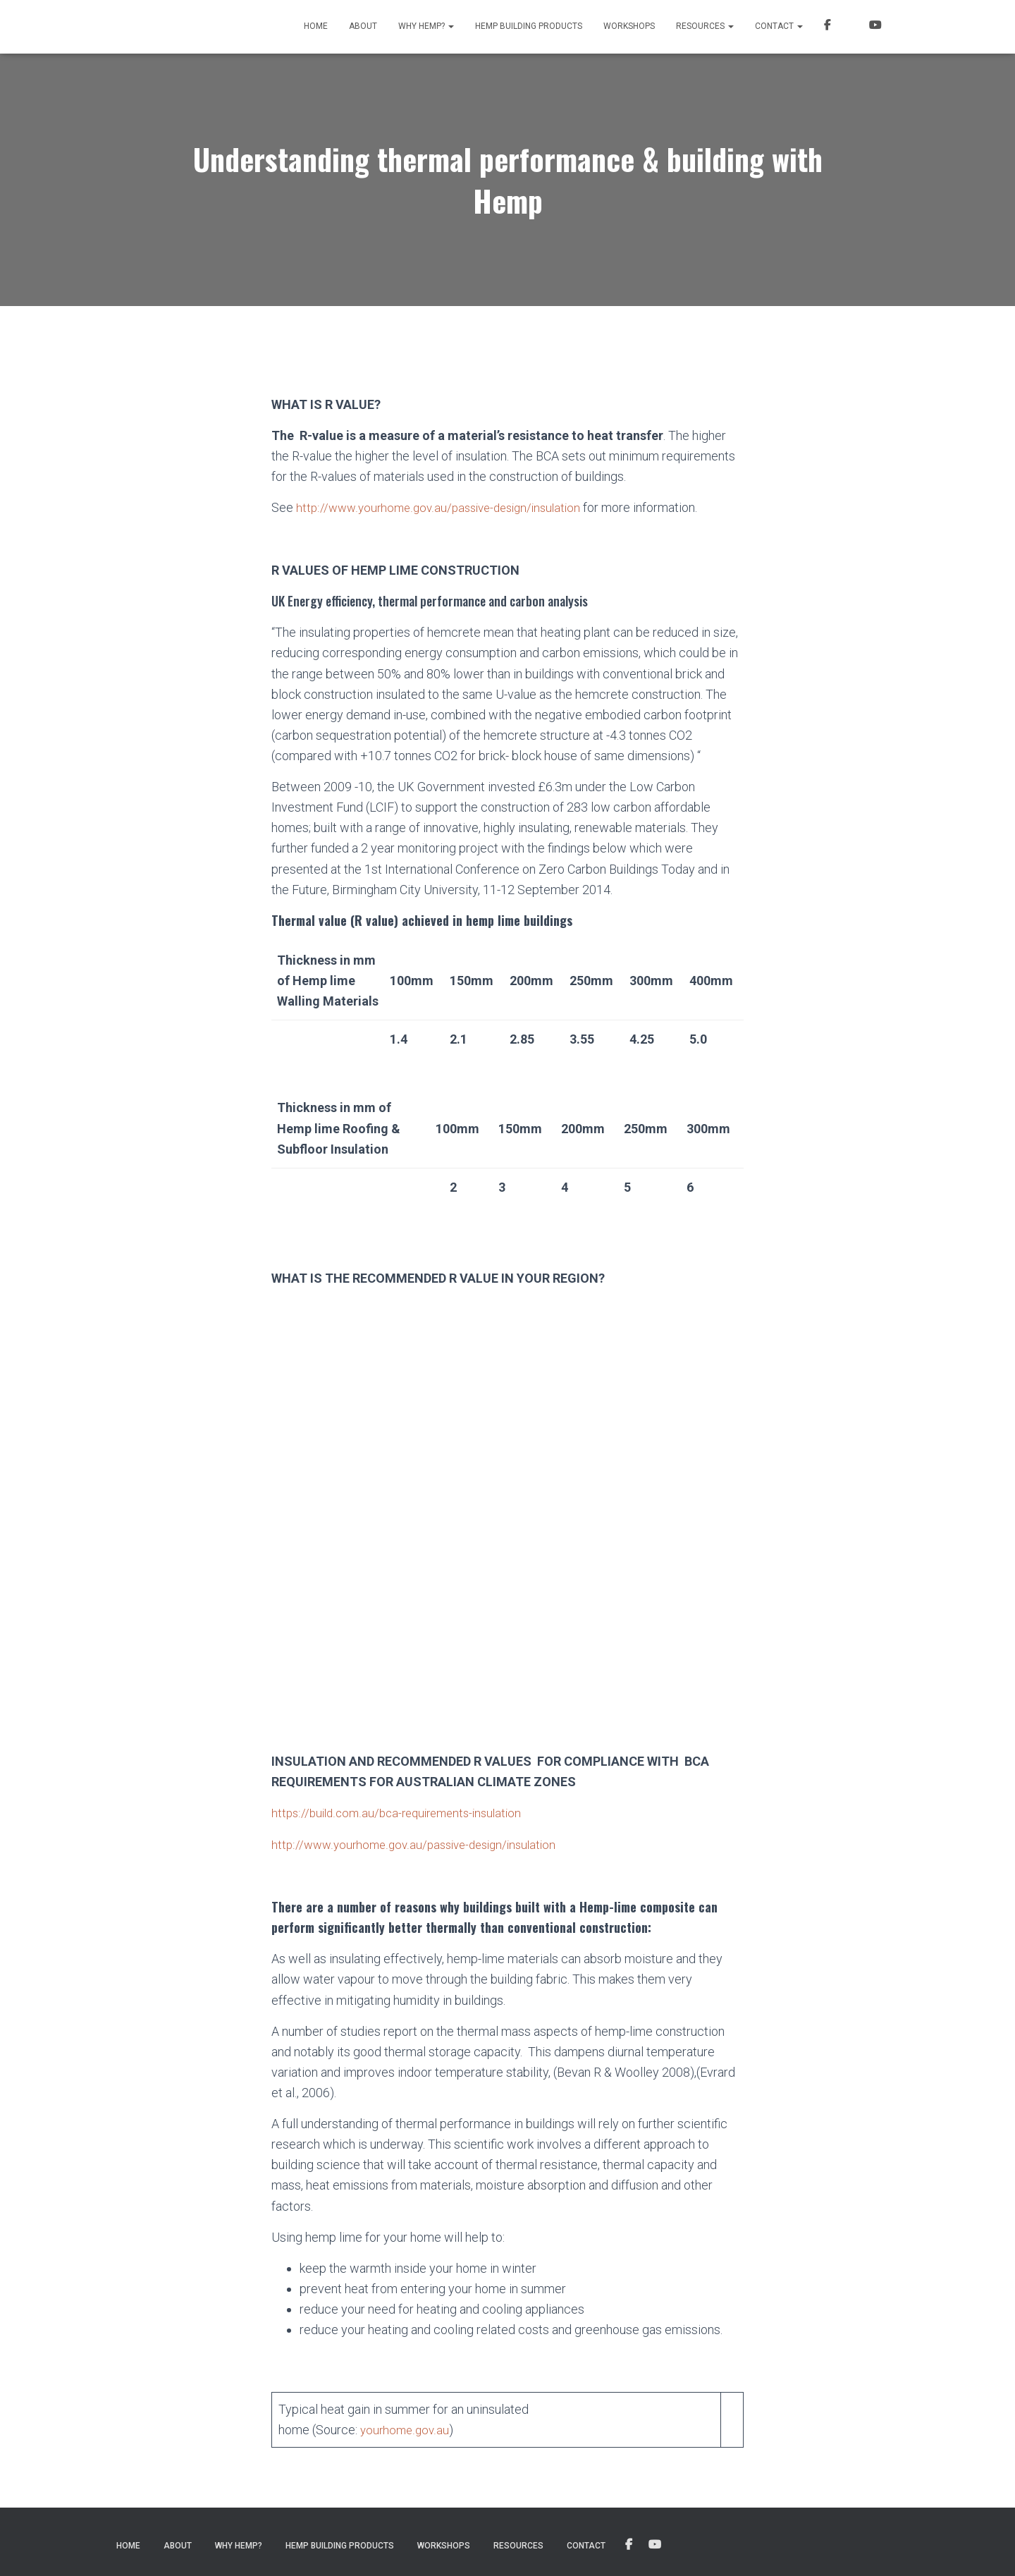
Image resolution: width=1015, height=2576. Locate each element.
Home (316, 26)
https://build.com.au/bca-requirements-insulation (403, 1812)
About (363, 26)
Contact (779, 26)
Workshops (629, 26)
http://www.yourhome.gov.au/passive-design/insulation (445, 507)
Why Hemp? (426, 26)
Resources (705, 26)
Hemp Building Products (528, 26)
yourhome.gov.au (406, 2428)
